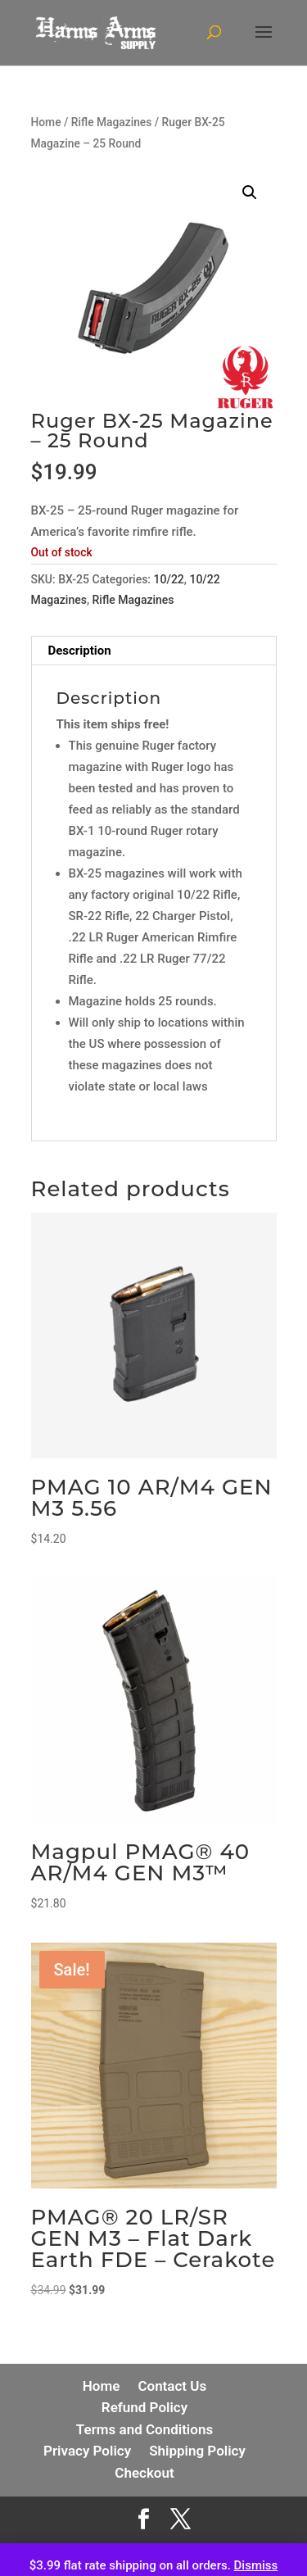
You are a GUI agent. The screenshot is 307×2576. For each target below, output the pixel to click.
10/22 (169, 579)
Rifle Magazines (111, 122)
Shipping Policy (197, 2450)
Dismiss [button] (256, 2565)
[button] (249, 192)
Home (46, 122)
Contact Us (172, 2386)
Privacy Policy (87, 2450)
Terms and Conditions (144, 2429)
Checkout (144, 2473)
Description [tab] (79, 650)
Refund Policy (144, 2407)
